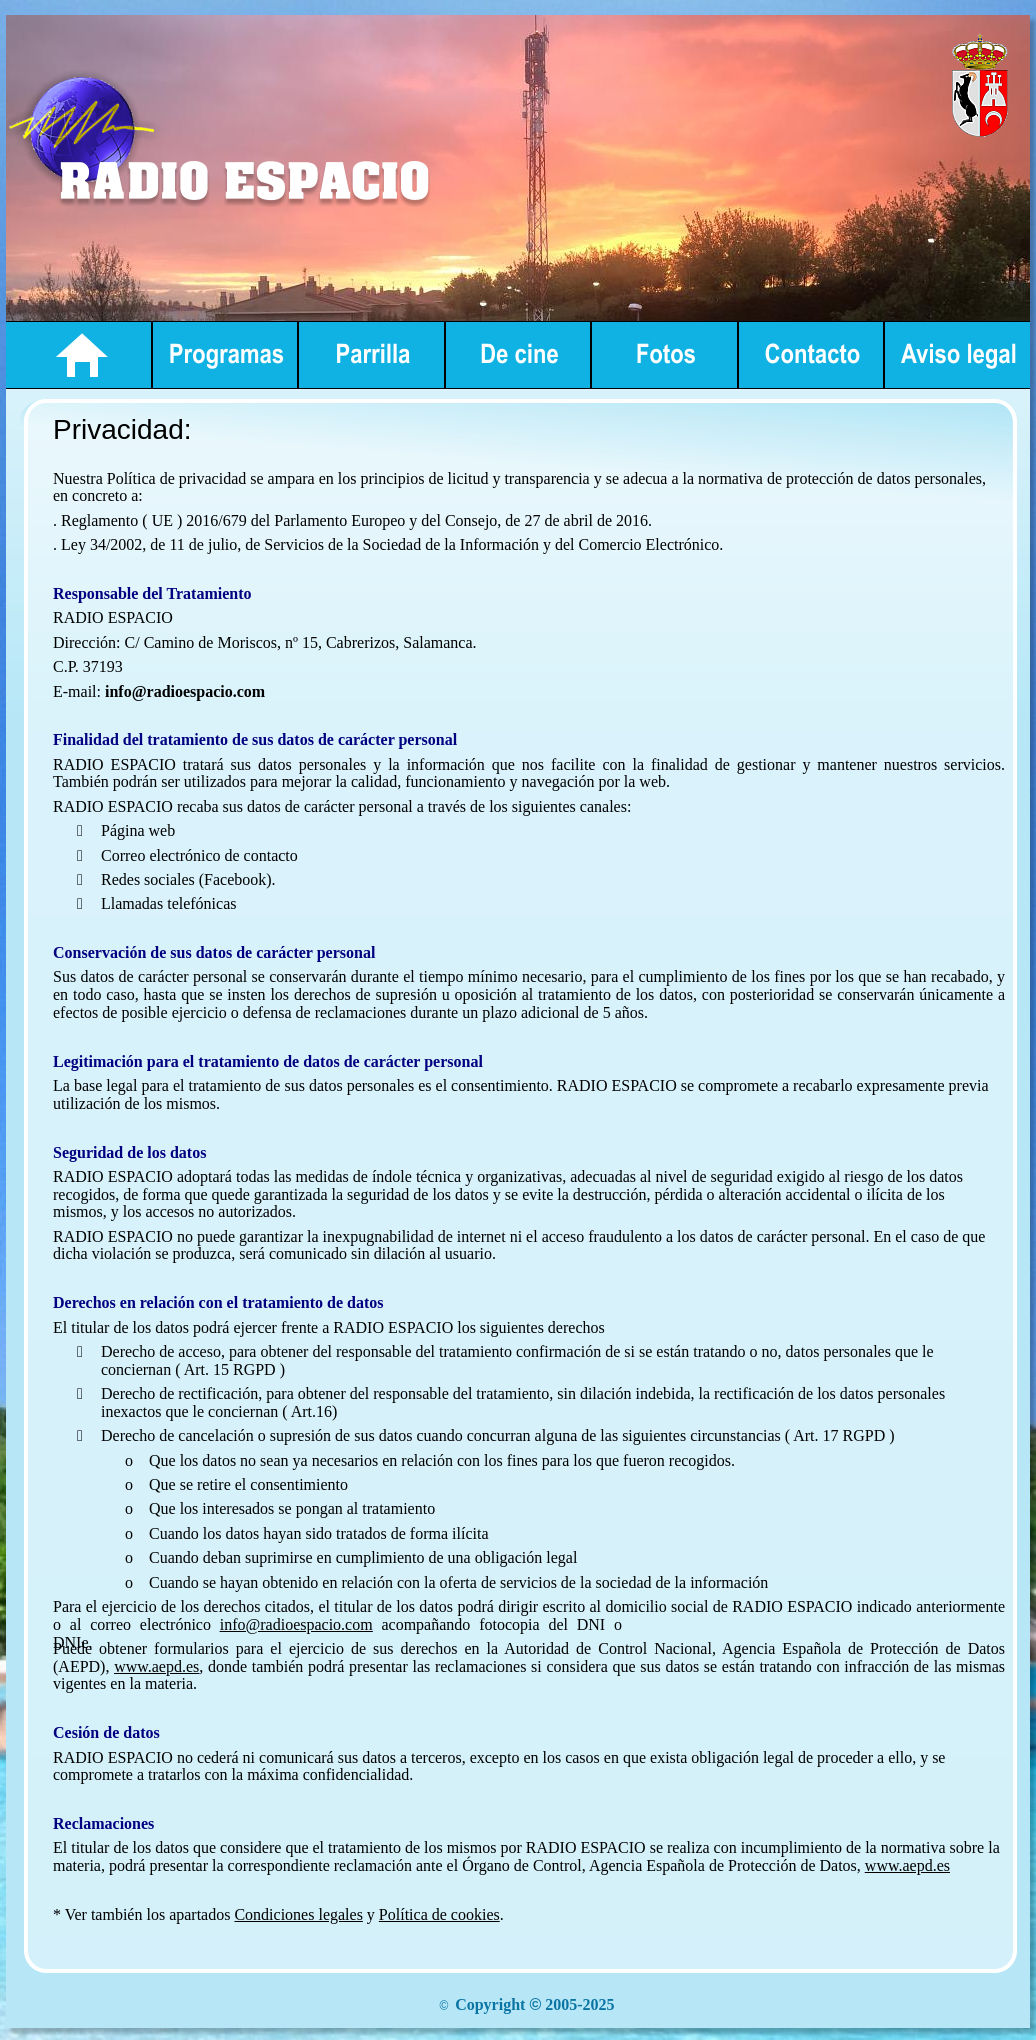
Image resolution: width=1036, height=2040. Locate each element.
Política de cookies (439, 1914)
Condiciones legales (298, 1914)
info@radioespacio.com (296, 1624)
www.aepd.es (156, 1666)
